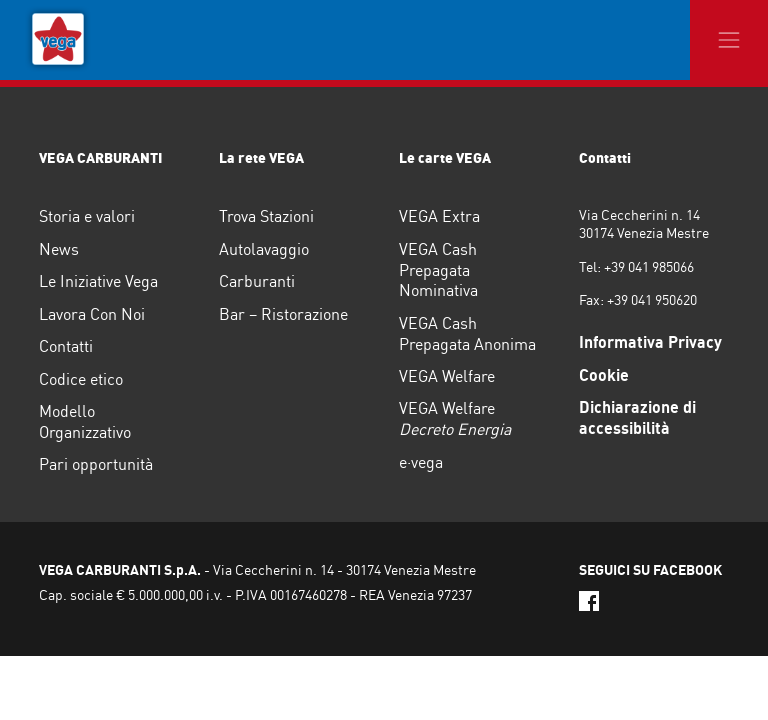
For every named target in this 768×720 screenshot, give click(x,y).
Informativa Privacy (650, 342)
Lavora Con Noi (92, 314)
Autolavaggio (264, 249)
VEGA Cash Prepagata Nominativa (438, 270)
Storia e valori (87, 216)
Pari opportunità (96, 464)
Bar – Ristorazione (283, 314)
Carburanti (257, 281)
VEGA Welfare (447, 376)
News (59, 249)
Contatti (66, 346)
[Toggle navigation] (729, 40)
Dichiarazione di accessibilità (637, 417)
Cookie (604, 375)
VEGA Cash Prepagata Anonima (467, 333)
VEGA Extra (439, 216)
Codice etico (81, 379)
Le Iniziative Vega (98, 281)
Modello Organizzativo (85, 421)
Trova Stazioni (266, 216)
